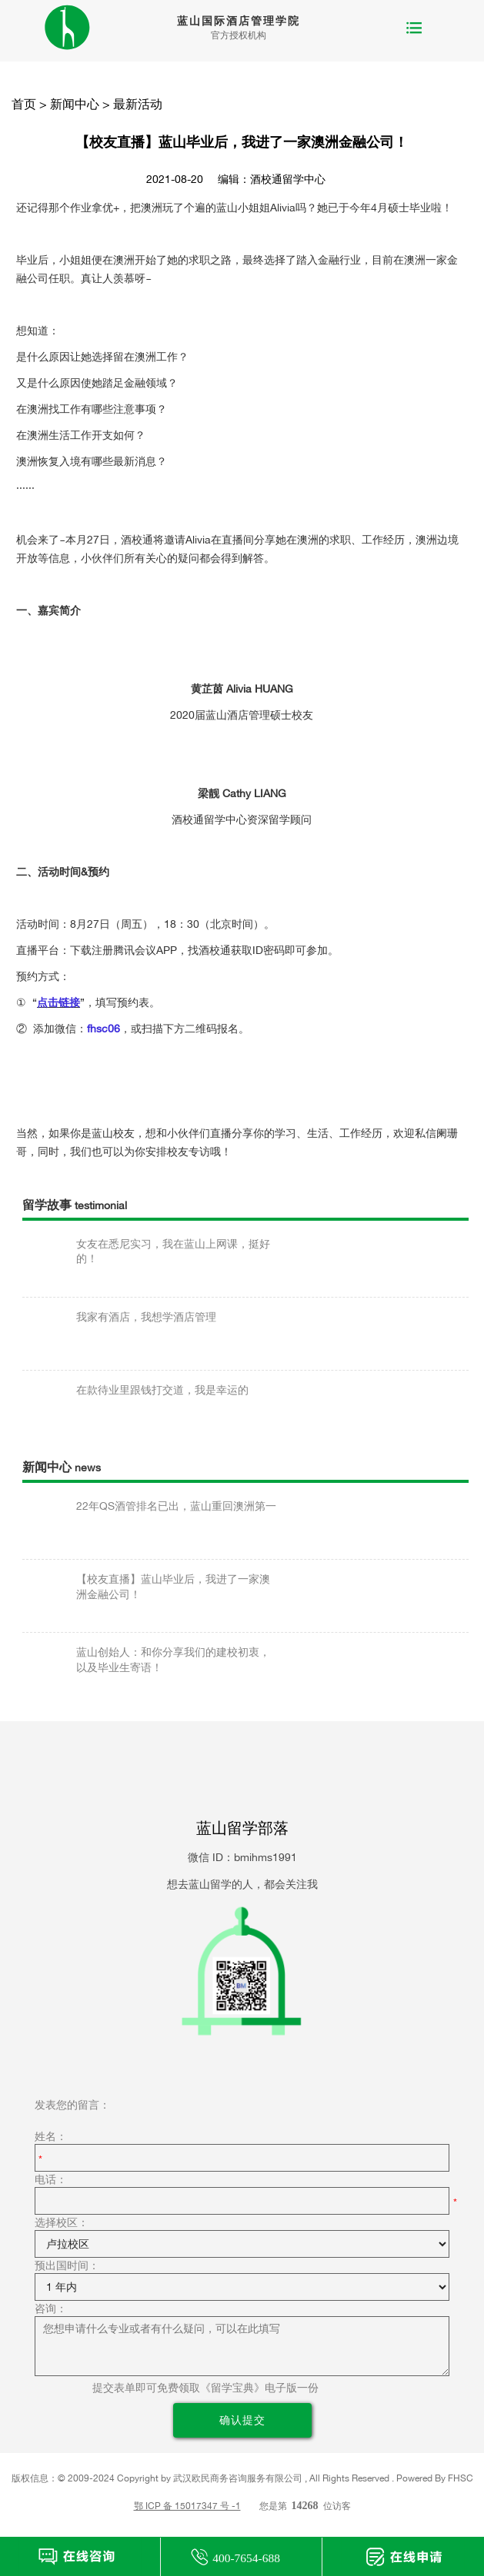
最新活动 (137, 103)
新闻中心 (74, 103)
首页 (24, 103)
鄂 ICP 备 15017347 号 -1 (187, 2505)
